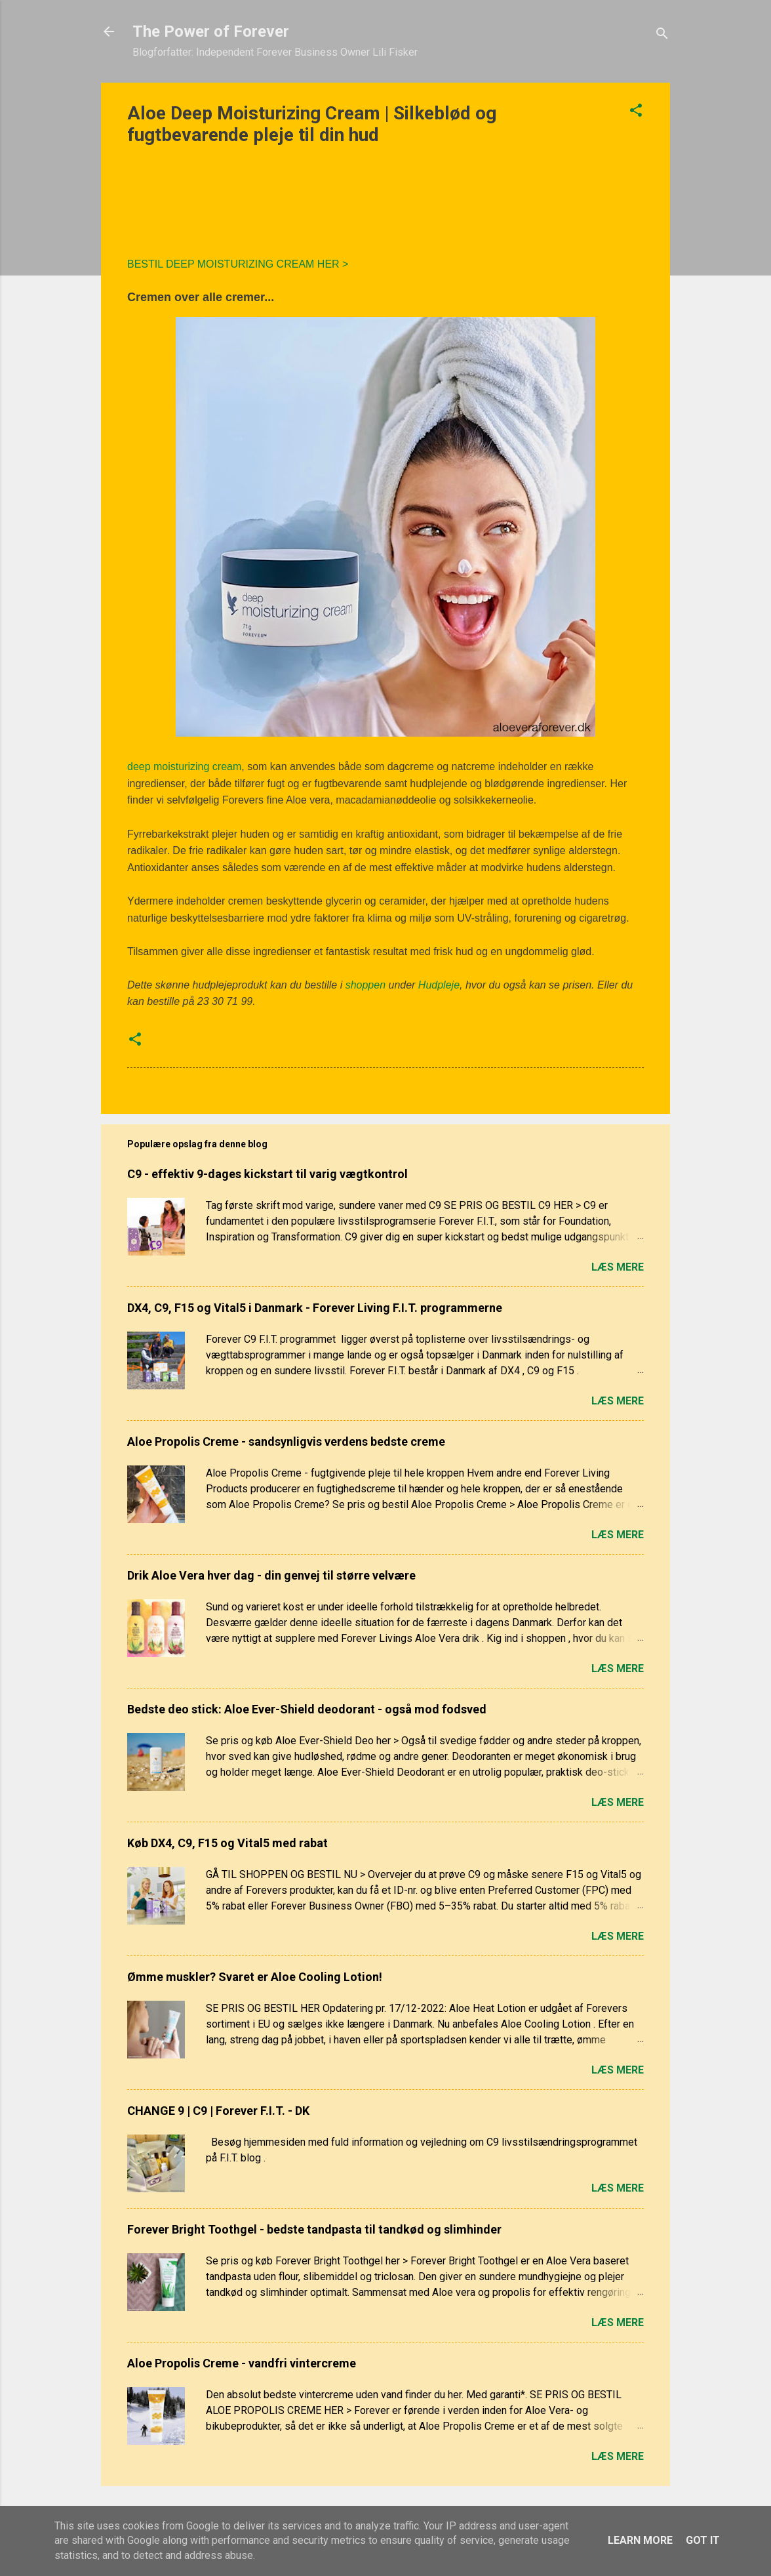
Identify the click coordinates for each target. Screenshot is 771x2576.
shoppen (366, 985)
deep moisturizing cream (184, 766)
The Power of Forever (210, 31)
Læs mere (617, 1267)
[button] (636, 112)
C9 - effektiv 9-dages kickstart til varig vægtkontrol (267, 1174)
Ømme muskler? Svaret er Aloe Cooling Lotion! (254, 1977)
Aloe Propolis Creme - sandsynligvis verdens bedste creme (286, 1441)
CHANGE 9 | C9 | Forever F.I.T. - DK (218, 2110)
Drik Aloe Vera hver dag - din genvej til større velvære (271, 1575)
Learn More (640, 2540)
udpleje (442, 985)
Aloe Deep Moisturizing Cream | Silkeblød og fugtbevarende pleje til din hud (311, 124)
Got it (703, 2540)
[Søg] (662, 36)
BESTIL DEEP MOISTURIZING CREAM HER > (239, 264)
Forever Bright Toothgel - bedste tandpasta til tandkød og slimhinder (314, 2229)
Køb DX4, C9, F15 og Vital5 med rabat (227, 1843)
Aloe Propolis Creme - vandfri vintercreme (241, 2363)
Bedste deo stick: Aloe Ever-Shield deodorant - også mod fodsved (306, 1709)
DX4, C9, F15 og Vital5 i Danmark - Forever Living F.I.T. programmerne (314, 1308)
